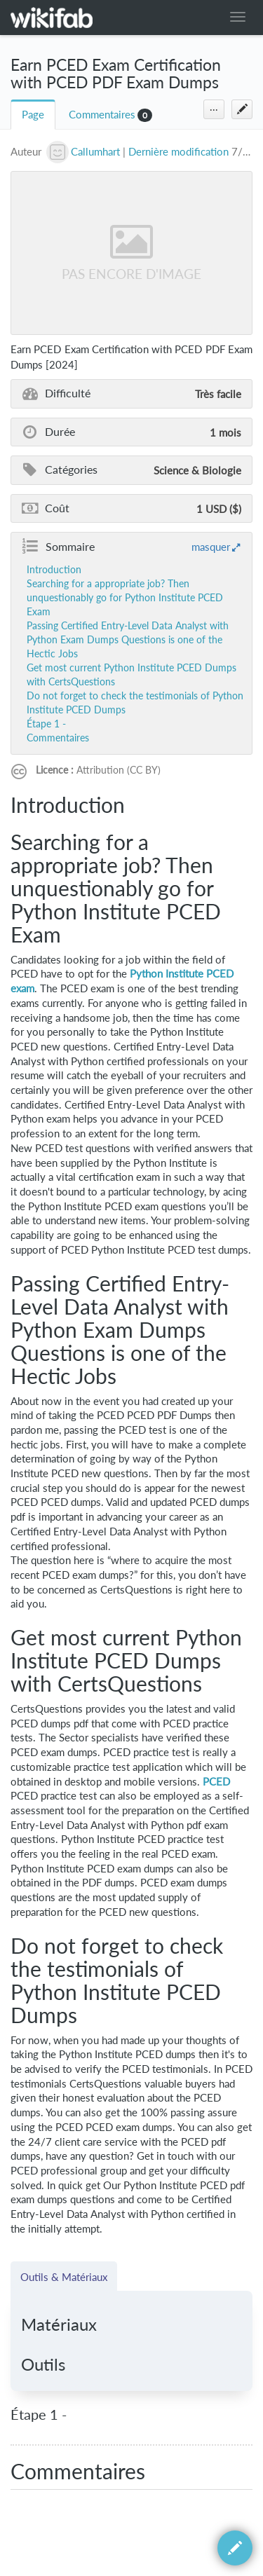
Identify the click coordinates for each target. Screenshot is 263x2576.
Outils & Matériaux (63, 2276)
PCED (216, 1782)
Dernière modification (178, 152)
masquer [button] (210, 546)
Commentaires (102, 115)
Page (33, 115)
